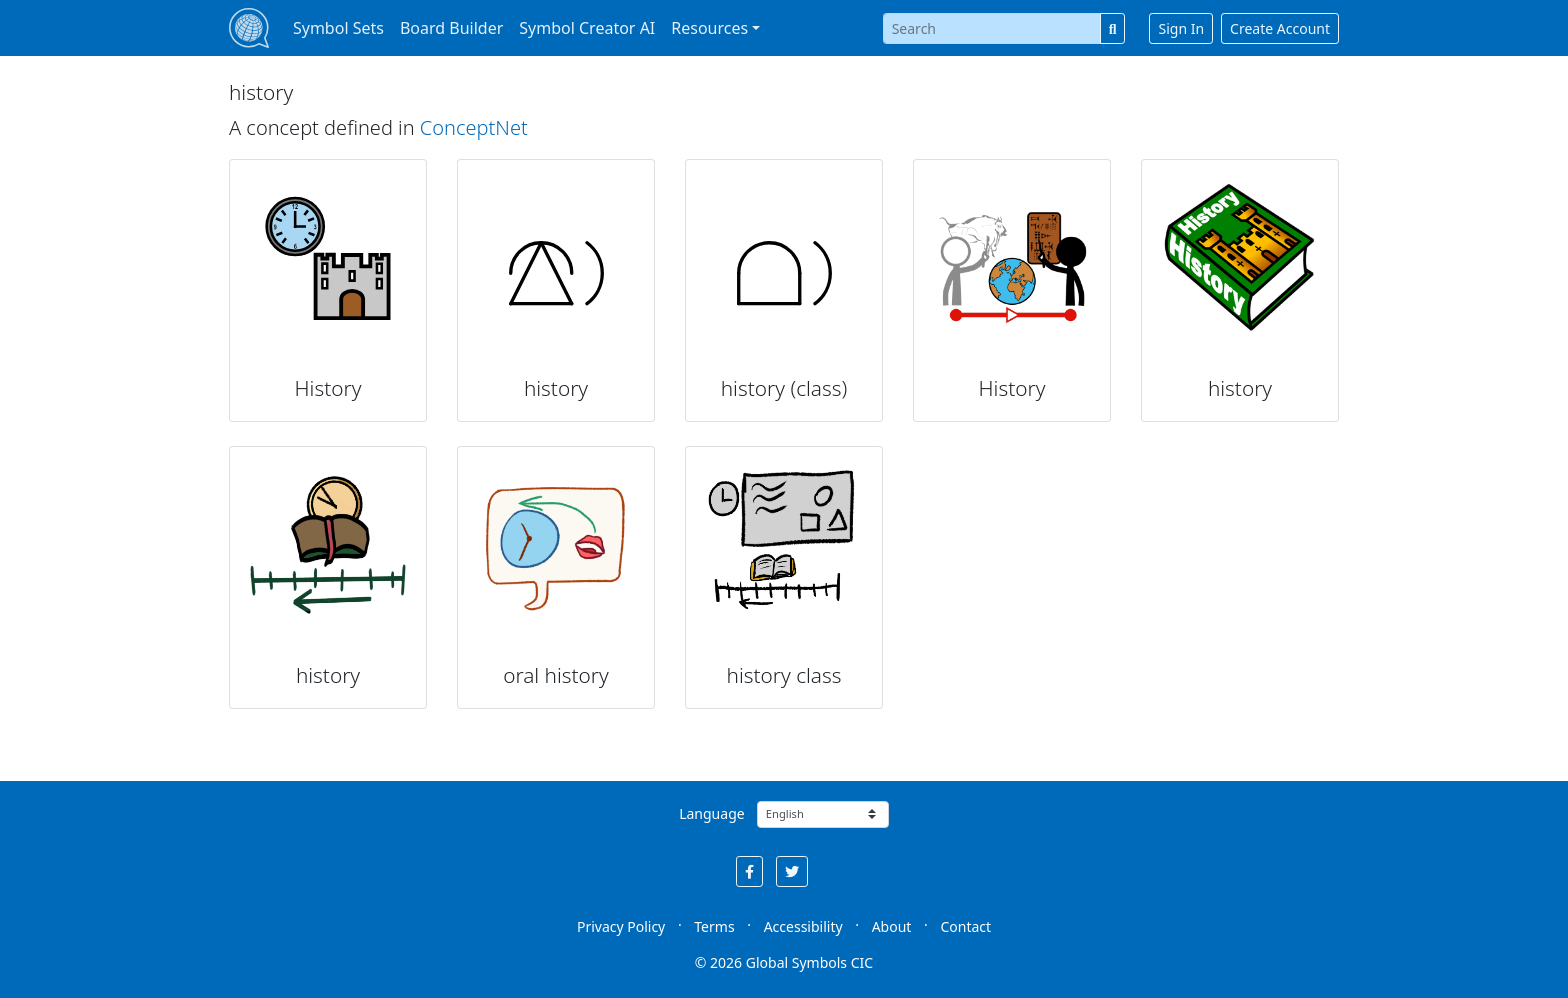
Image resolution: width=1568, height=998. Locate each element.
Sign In (1181, 28)
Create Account (1280, 28)
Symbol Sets (338, 28)
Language (711, 813)
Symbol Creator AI (587, 28)
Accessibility (803, 926)
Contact (965, 926)
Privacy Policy (621, 926)
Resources (709, 28)
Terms (714, 926)
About (892, 926)
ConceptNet (474, 127)
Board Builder (451, 28)
